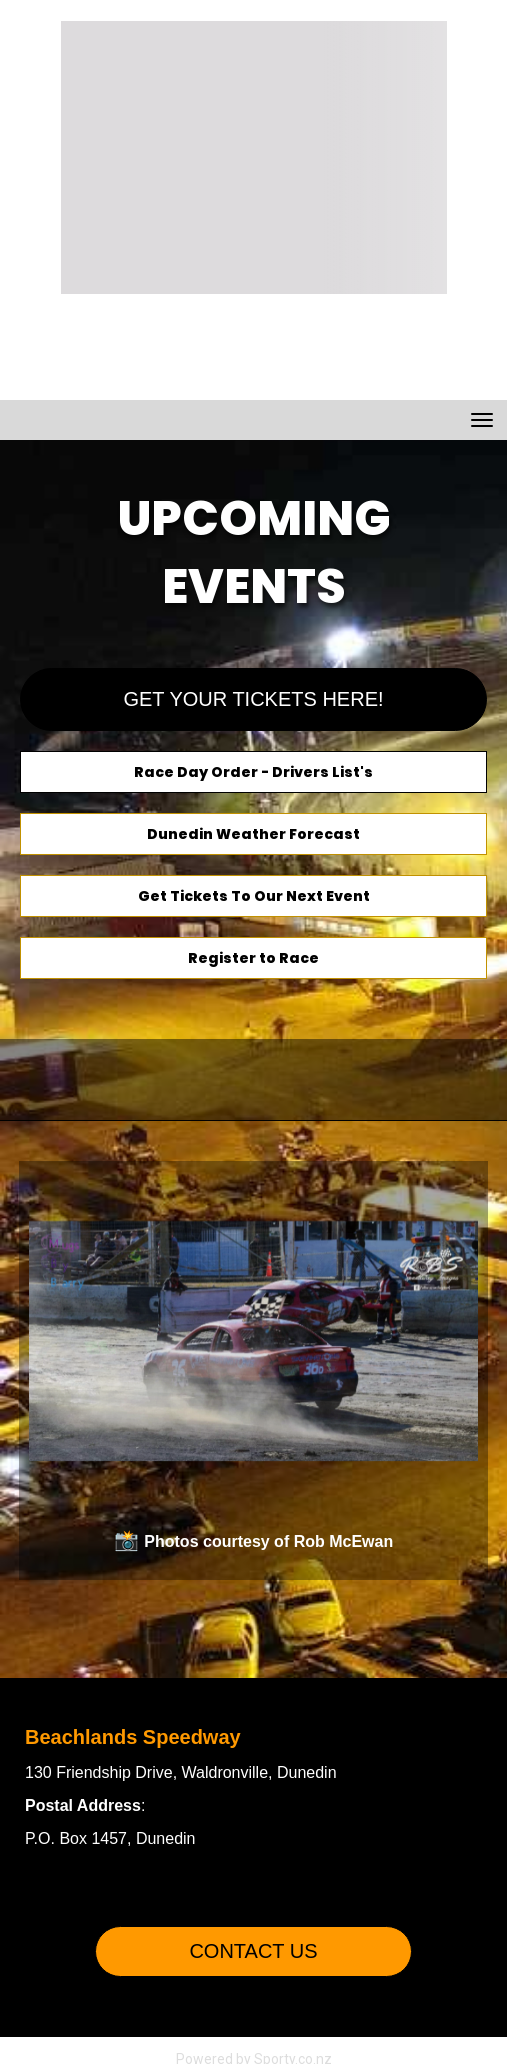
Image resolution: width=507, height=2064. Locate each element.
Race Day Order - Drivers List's (253, 772)
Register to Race (253, 958)
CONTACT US (253, 1951)
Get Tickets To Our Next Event (254, 896)
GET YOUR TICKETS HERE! (253, 699)
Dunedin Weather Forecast (253, 834)
